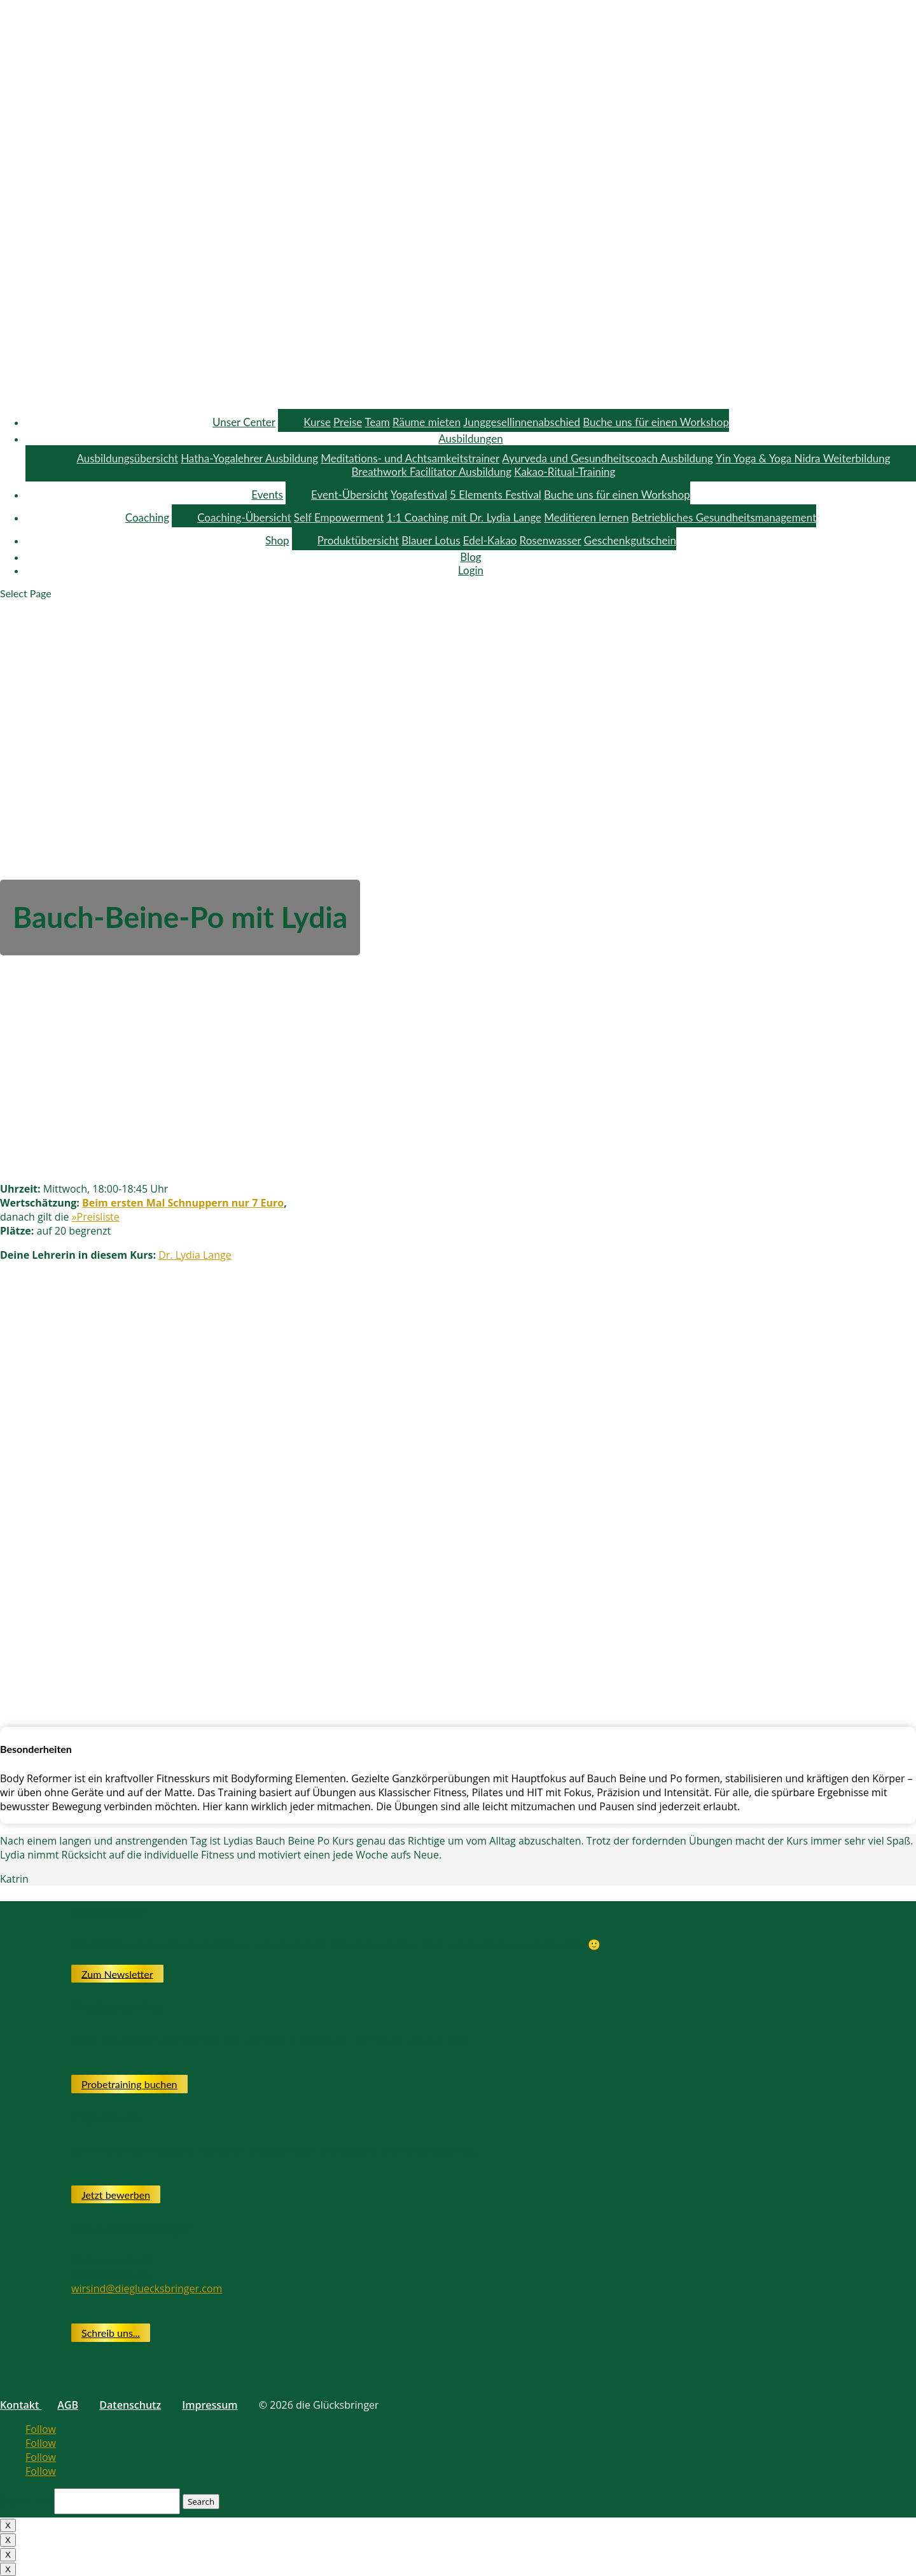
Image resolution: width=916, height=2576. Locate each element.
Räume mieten (426, 422)
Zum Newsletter (117, 1973)
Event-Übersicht (349, 494)
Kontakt (20, 2405)
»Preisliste (96, 1217)
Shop (277, 540)
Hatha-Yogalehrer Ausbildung (249, 458)
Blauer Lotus (430, 540)
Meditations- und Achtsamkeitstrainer (410, 458)
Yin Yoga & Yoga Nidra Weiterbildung (803, 458)
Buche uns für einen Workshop (656, 422)
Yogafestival (419, 494)
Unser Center (243, 422)
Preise (347, 422)
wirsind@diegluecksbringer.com (146, 2289)
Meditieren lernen (586, 517)
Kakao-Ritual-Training (564, 471)
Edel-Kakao (490, 540)
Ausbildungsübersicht (127, 458)
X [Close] (8, 2525)
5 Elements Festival (495, 494)
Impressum (209, 2405)
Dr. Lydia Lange (194, 1255)
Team (376, 422)
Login (470, 570)
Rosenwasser (550, 540)
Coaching (147, 517)
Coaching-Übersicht (244, 517)
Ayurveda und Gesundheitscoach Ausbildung (607, 458)
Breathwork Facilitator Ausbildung (432, 471)
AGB (67, 2405)
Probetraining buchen (129, 2084)
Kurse (317, 422)
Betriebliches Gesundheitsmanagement (724, 517)
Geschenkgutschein (630, 540)
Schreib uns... (110, 2333)
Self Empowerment (339, 517)
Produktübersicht (358, 540)
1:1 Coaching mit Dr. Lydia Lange (464, 517)
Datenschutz (130, 2405)
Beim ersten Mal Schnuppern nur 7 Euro (183, 1203)
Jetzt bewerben (115, 2195)
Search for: (26, 2501)
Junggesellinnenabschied (521, 422)
